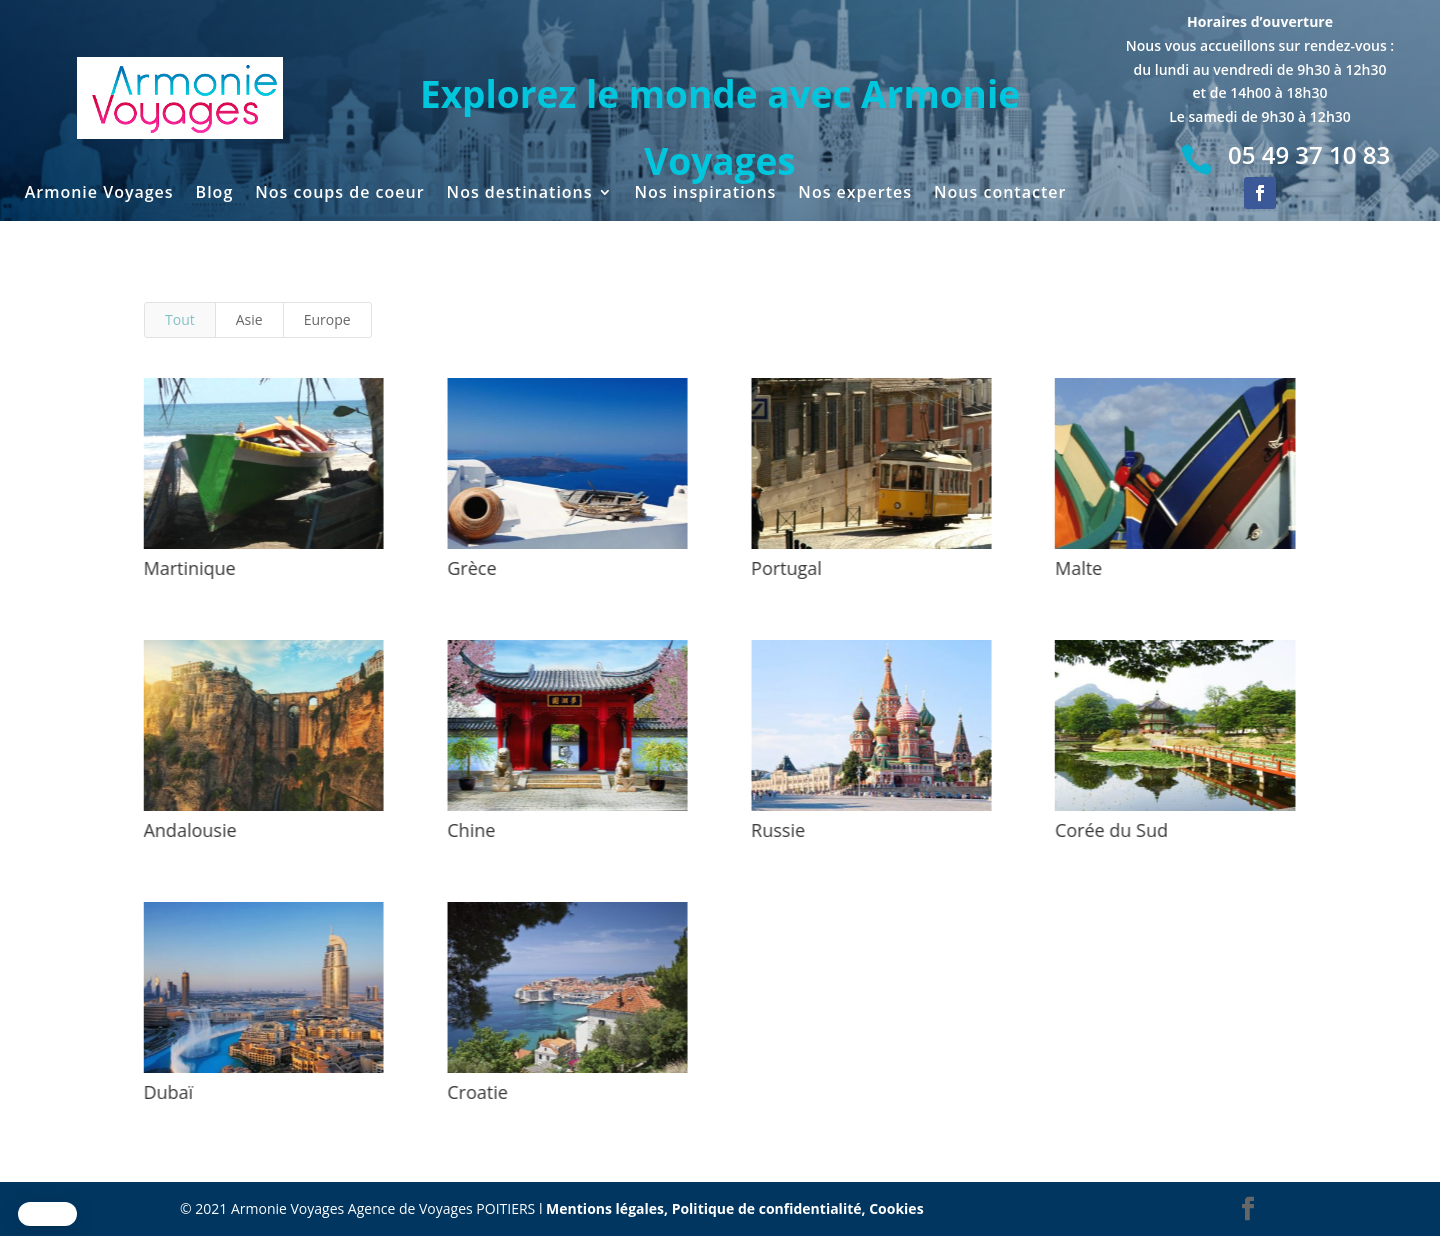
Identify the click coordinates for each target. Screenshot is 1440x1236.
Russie (776, 830)
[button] (47, 1214)
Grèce (469, 568)
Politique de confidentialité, (771, 1208)
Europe (327, 319)
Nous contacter (1000, 194)
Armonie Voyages (99, 194)
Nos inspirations (706, 194)
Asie (249, 319)
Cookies (896, 1208)
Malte (1076, 568)
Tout (180, 319)
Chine (469, 830)
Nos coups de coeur (339, 194)
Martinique (187, 568)
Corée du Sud (1109, 830)
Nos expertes (855, 194)
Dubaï (166, 1092)
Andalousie (187, 830)
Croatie (475, 1092)
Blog (215, 194)
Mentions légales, (609, 1208)
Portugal (784, 568)
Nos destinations (520, 194)
